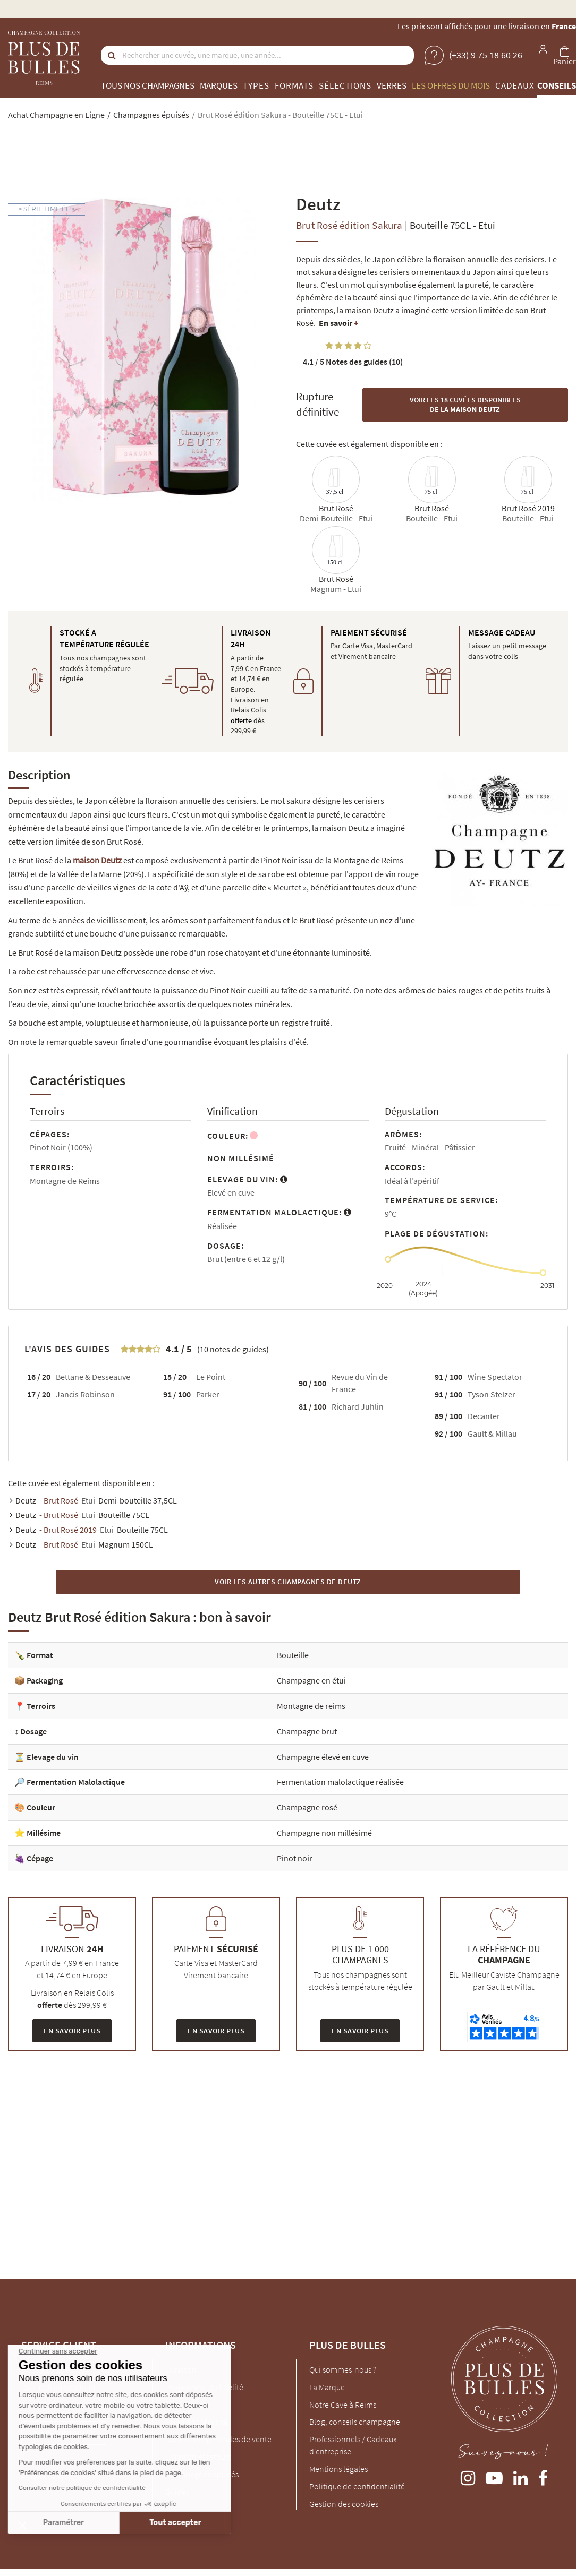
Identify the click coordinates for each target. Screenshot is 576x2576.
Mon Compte (187, 2404)
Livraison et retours (198, 2456)
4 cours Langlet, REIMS (59, 2476)
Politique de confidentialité (357, 2486)
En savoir (338, 322)
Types (256, 85)
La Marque (327, 2387)
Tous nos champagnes (147, 85)
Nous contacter (63, 2432)
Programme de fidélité (204, 2387)
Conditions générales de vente (218, 2439)
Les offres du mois (451, 85)
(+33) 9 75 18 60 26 (52, 2369)
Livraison (181, 2369)
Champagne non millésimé (324, 1832)
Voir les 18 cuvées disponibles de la (465, 405)
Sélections (345, 85)
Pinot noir (294, 1858)
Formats (294, 85)
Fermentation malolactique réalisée (340, 1781)
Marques (219, 85)
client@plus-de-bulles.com (68, 2404)
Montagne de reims (311, 1706)
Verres (391, 85)
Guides (177, 2491)
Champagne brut (307, 1731)
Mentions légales (338, 2468)
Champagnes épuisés (202, 2474)
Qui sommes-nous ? (342, 2369)
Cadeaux (515, 85)
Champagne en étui (311, 1680)
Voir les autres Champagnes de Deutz (288, 1581)
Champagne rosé (307, 1807)
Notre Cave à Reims (342, 2404)
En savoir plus (72, 2031)
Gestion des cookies (343, 2503)
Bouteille (293, 1655)
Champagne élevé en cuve (323, 1756)
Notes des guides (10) (353, 361)
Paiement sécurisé (196, 2421)
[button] (22, 2525)
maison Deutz (97, 860)
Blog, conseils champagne (354, 2421)
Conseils (556, 85)
